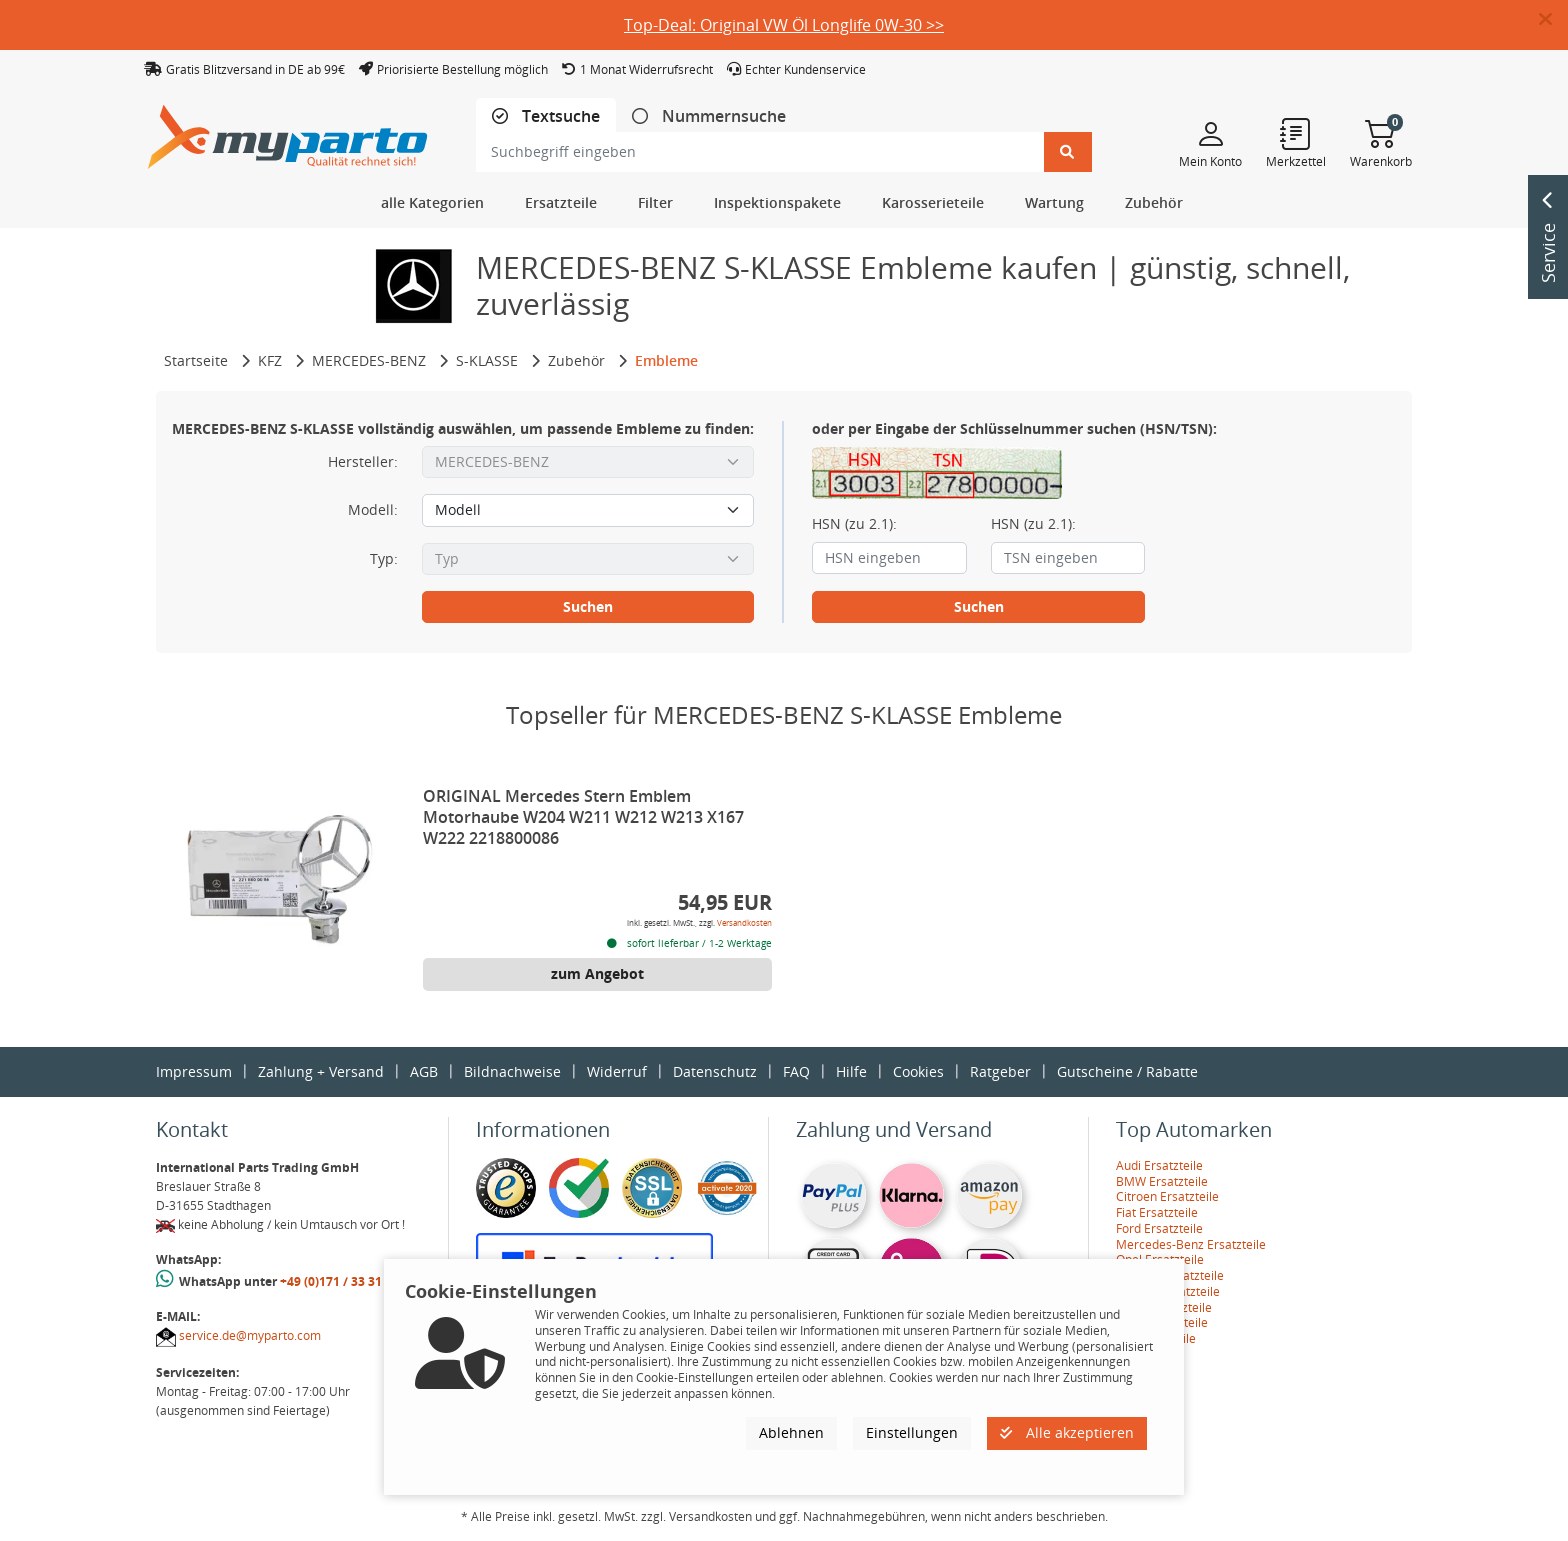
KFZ (270, 360)
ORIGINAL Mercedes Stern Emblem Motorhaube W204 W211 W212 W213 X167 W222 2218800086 (583, 817)
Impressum (194, 1071)
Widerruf (617, 1071)
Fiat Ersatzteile (1157, 1212)
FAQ (796, 1071)
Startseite (196, 360)
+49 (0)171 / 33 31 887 (343, 1281)
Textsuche (559, 116)
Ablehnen (791, 1432)
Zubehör (576, 360)
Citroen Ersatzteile (1167, 1196)
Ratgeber (1000, 1071)
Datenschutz (715, 1071)
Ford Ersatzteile (1159, 1228)
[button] (1553, 20)
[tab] (546, 116)
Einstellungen (912, 1432)
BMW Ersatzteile (1162, 1181)
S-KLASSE (487, 360)
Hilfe (851, 1071)
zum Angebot (597, 973)
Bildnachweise (512, 1071)
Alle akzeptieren (1067, 1432)
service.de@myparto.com (250, 1335)
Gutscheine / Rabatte (1127, 1071)
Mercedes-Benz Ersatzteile (1191, 1244)
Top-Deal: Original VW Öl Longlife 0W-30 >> (784, 25)
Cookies (918, 1071)
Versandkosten (744, 922)
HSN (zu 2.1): (854, 524)
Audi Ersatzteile (1159, 1165)
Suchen (588, 606)
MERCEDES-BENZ (369, 360)
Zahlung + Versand (321, 1071)
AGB (424, 1071)
